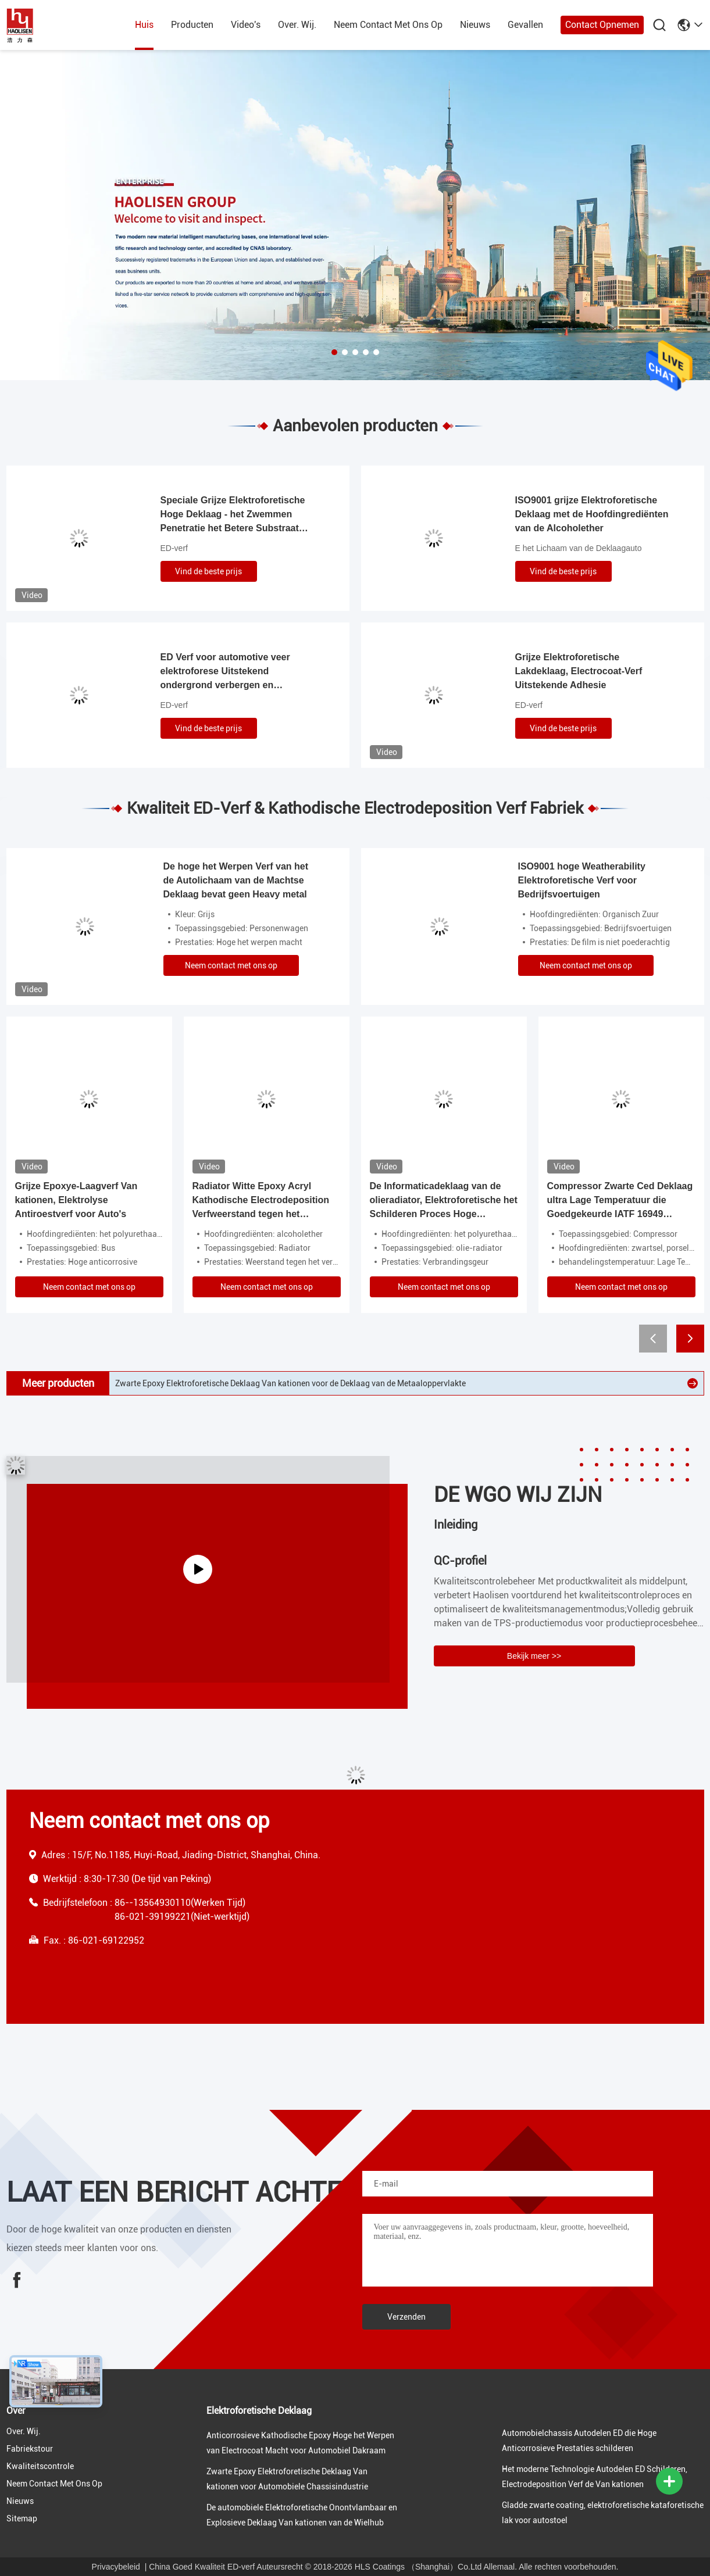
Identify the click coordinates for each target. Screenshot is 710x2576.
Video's (246, 24)
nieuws (475, 24)
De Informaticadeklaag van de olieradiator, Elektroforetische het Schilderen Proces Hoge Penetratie (444, 1201)
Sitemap (21, 2518)
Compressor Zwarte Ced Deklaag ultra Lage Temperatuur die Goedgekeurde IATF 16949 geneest (620, 1201)
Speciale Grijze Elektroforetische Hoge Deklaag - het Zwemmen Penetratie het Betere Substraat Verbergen (232, 515)
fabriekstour (29, 2448)
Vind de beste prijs (208, 571)
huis (144, 24)
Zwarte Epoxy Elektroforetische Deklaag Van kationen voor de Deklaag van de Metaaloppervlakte (290, 1383)
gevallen (525, 24)
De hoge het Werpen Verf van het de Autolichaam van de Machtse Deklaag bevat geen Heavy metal (236, 880)
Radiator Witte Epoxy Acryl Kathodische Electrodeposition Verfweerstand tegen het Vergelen (261, 1201)
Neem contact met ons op (231, 965)
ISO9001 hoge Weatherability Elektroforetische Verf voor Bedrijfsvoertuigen (581, 880)
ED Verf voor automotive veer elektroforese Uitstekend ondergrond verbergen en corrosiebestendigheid (225, 672)
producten (192, 24)
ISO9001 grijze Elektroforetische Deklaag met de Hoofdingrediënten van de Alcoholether (592, 514)
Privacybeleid (116, 2566)
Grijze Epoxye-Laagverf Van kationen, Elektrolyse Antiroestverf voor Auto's (76, 1200)
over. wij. (297, 24)
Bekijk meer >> (534, 1656)
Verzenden (406, 2316)
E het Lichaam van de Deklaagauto (578, 548)
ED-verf (174, 548)
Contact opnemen (602, 24)
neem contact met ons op (388, 24)
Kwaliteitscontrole (40, 2466)
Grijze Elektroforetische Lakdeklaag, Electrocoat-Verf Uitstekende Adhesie (579, 671)
